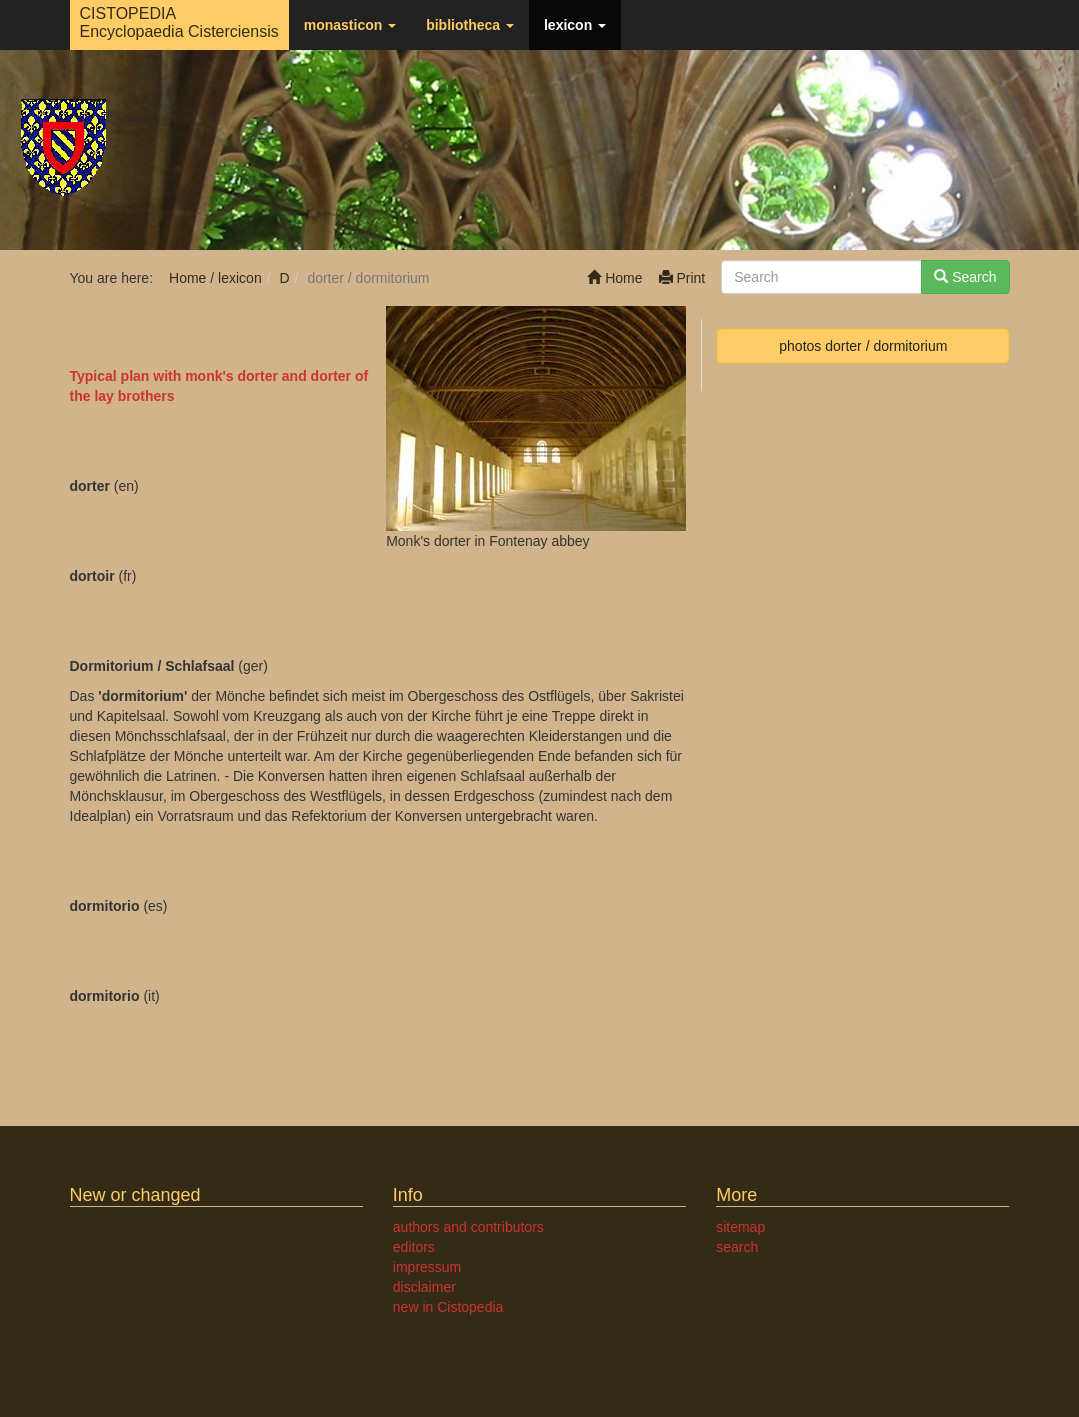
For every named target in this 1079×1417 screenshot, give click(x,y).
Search (965, 277)
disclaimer (424, 1287)
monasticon (350, 25)
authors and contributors (468, 1227)
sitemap (740, 1227)
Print (682, 278)
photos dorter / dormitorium (863, 346)
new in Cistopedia (448, 1307)
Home (614, 278)
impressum (427, 1267)
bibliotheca (470, 25)
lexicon (575, 25)
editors (414, 1247)
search (737, 1247)
